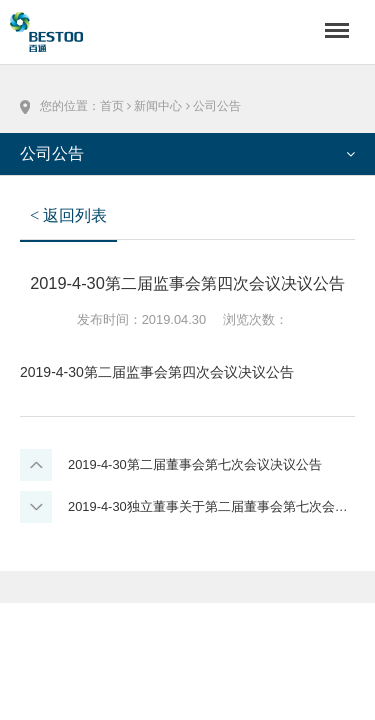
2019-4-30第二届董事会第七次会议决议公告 (195, 464)
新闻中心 (158, 105)
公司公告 (217, 105)
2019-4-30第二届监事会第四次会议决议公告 (157, 372)
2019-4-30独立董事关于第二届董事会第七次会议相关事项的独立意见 (211, 506)
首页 (112, 105)
